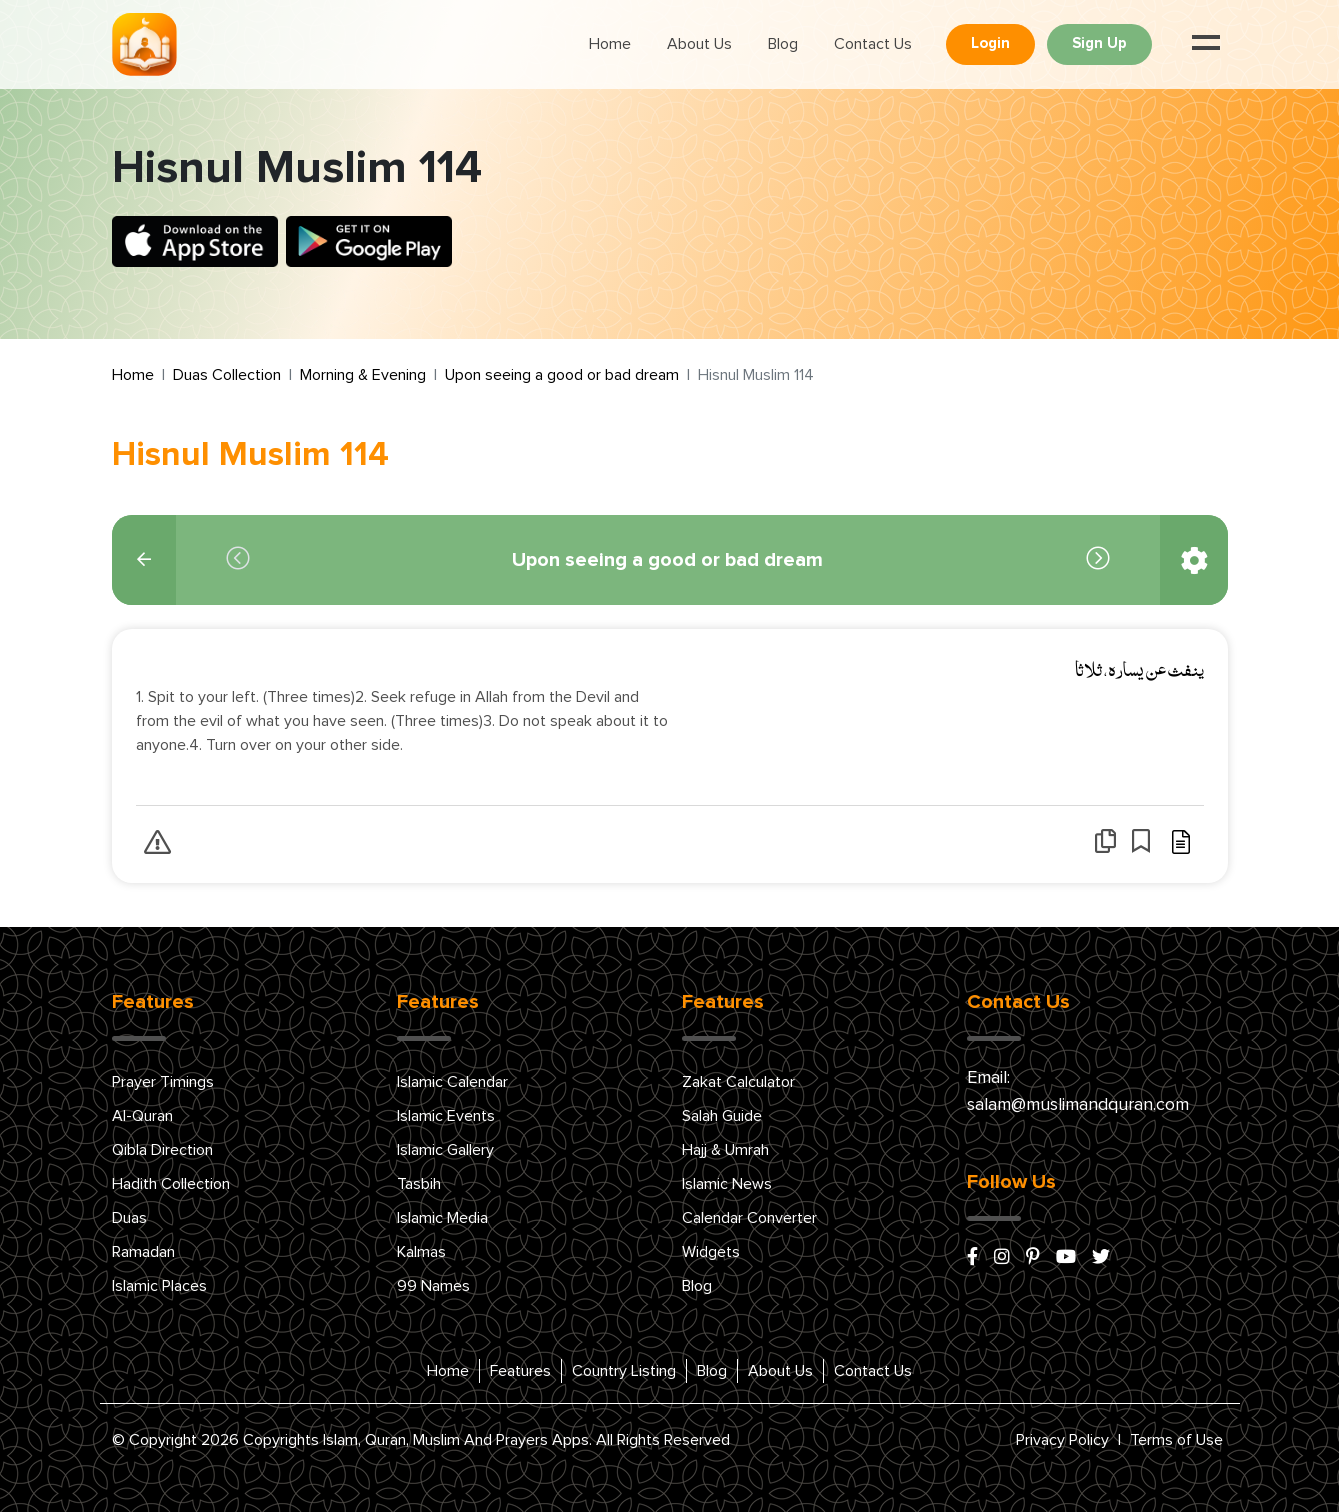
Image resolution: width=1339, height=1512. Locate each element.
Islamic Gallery (445, 1150)
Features (520, 1371)
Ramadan (143, 1252)
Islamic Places (159, 1286)
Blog (783, 44)
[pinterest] (1033, 1258)
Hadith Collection (171, 1184)
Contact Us (873, 44)
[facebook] (972, 1258)
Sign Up (1099, 43)
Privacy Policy (1062, 1440)
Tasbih (419, 1184)
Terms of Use (1176, 1440)
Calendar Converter (749, 1218)
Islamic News (727, 1184)
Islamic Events (446, 1116)
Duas (129, 1218)
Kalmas (421, 1252)
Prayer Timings (163, 1082)
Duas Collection (227, 375)
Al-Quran (142, 1116)
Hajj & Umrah (725, 1150)
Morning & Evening (363, 375)
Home (610, 44)
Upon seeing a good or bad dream (562, 375)
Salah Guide (722, 1116)
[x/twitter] (1101, 1258)
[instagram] (1002, 1258)
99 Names (433, 1286)
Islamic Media (442, 1218)
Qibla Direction (162, 1150)
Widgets (711, 1252)
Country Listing (624, 1371)
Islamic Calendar (452, 1082)
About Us (699, 44)
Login (990, 43)
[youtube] (1066, 1258)
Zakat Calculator (738, 1082)
